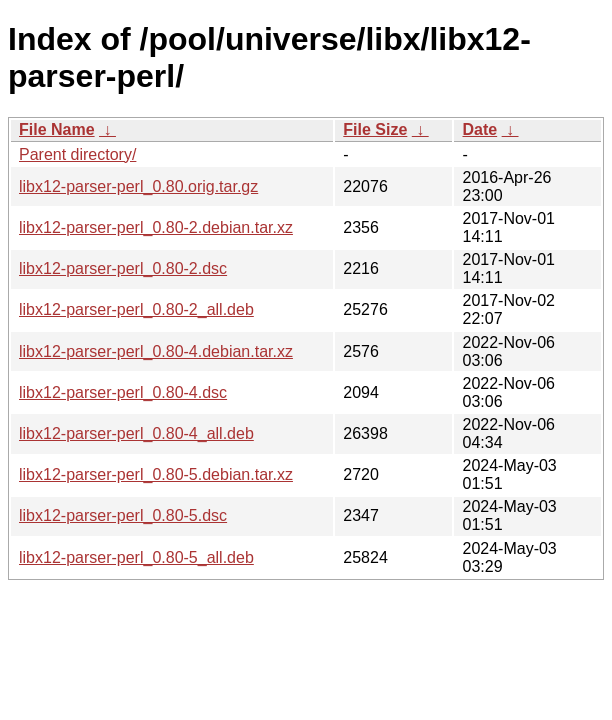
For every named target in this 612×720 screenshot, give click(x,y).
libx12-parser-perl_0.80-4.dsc (123, 392)
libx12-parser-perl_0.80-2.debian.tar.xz (156, 227)
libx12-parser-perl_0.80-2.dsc (123, 268)
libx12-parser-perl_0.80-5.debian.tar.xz (156, 474)
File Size (375, 129)
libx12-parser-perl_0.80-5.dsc (123, 515)
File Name (57, 129)
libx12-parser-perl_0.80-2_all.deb (136, 309)
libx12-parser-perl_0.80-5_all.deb (136, 557)
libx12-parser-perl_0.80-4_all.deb (136, 433)
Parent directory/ (77, 154)
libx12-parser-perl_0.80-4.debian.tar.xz (156, 351)
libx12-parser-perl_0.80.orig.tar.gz (138, 186)
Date (479, 129)
